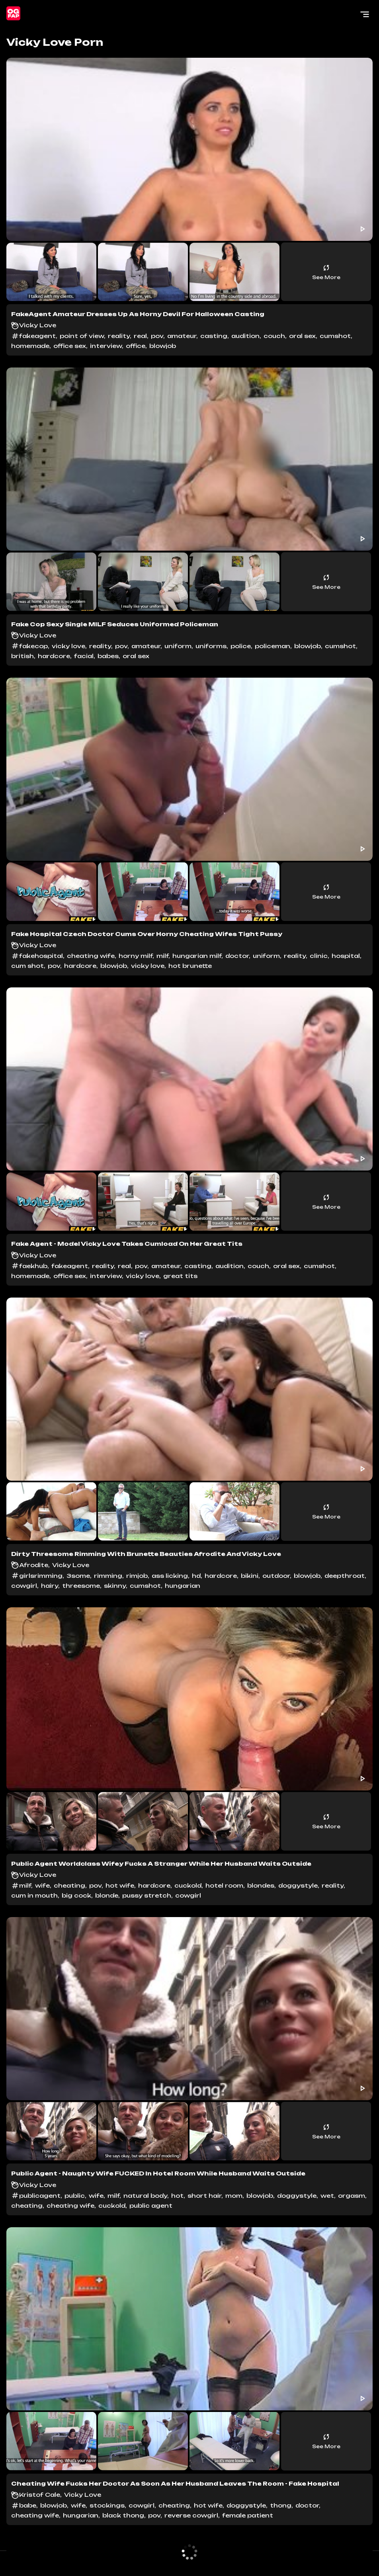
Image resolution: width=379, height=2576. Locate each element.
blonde (106, 1895)
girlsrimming (41, 1575)
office (135, 345)
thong (280, 2505)
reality (119, 335)
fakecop (33, 646)
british (22, 656)
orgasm (351, 2195)
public (74, 2195)
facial (84, 656)
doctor (237, 955)
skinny (115, 1585)
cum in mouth (34, 1895)
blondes (260, 1885)
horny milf (135, 955)
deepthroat (344, 1575)
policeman (272, 646)
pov (157, 335)
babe (27, 2505)
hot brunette (190, 965)
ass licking (170, 1575)
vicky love (68, 646)
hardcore (54, 656)
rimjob (137, 1575)
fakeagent (37, 335)
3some (78, 1575)
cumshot (335, 335)
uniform (177, 646)
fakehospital (41, 955)
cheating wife (91, 955)
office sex (69, 345)
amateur (181, 335)
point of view (82, 335)
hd (196, 1575)
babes (108, 656)
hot (177, 2195)
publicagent (40, 2195)
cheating (69, 1885)
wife (42, 1885)
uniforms (211, 646)
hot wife (119, 1885)
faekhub (33, 1266)
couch (274, 335)
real (140, 335)
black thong (123, 2515)
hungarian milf (196, 955)
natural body (145, 2195)
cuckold (187, 1885)
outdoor (276, 1575)
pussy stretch (146, 1895)
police (241, 646)
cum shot (27, 965)
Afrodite (33, 1565)
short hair (204, 2195)
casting (213, 335)
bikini (249, 1575)
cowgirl (24, 1585)
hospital (346, 955)
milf (162, 955)
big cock (76, 1895)
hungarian (182, 1585)
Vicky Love (37, 325)
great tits (180, 1275)
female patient (247, 2515)
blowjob (162, 345)
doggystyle (298, 1885)
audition (245, 335)
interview (106, 345)
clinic (319, 955)
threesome (81, 1585)
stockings (107, 2505)
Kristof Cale (39, 2494)
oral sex (302, 335)
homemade (30, 345)
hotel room (224, 1885)
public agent (150, 2205)
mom (233, 2195)
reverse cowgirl (191, 2515)
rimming (108, 1575)
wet (327, 2195)
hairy (49, 1585)
